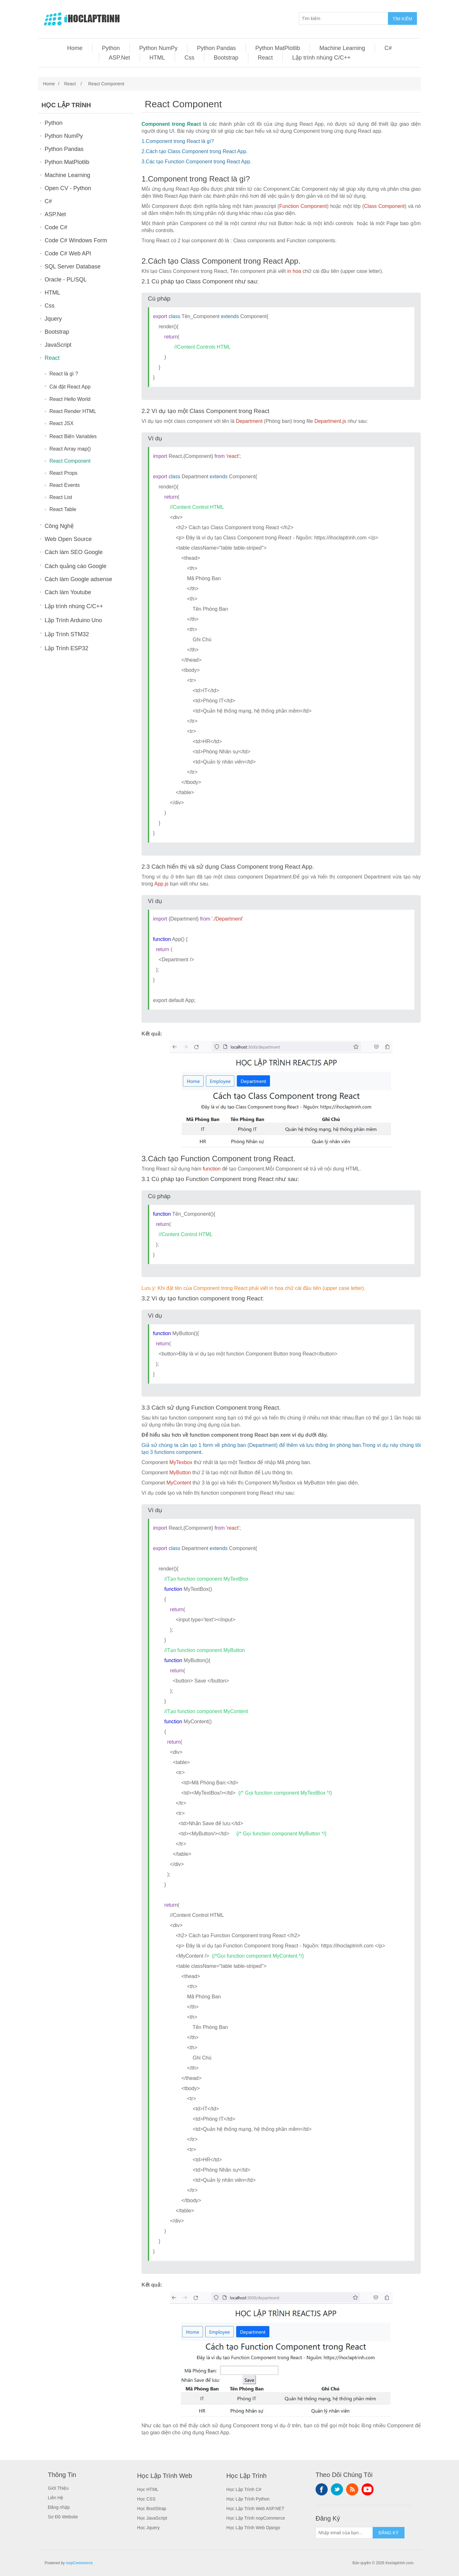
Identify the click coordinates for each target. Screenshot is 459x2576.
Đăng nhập (59, 2507)
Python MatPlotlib (277, 48)
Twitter (337, 2489)
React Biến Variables (73, 436)
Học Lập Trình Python (248, 2498)
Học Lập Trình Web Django (253, 2527)
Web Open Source (68, 539)
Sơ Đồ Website (63, 2516)
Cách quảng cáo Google (75, 566)
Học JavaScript (152, 2518)
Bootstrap (226, 57)
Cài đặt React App (70, 386)
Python (111, 48)
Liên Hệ (55, 2497)
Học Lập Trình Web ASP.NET (255, 2508)
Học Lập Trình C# (243, 2489)
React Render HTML (72, 411)
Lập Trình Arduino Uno (73, 620)
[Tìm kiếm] (343, 18)
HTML (157, 57)
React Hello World (70, 399)
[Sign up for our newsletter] (344, 2532)
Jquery (53, 319)
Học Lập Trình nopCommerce (255, 2518)
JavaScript (58, 345)
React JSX (61, 423)
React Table (62, 509)
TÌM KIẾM (402, 18)
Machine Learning (342, 48)
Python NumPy (158, 48)
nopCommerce (79, 2563)
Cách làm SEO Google (74, 552)
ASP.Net (119, 57)
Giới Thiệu (58, 2488)
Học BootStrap (151, 2508)
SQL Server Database (72, 266)
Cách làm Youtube (68, 592)
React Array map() (70, 449)
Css (189, 57)
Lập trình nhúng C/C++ (321, 57)
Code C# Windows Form (76, 240)
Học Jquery (148, 2527)
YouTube (367, 2489)
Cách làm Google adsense (78, 579)
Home (75, 48)
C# (388, 48)
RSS (352, 2489)
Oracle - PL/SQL (66, 279)
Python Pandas (216, 48)
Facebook (322, 2489)
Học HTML (147, 2489)
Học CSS (146, 2498)
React (265, 57)
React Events (64, 485)
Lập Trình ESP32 (66, 648)
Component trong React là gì (178, 141)
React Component (70, 461)
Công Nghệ (59, 526)
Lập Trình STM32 (67, 634)
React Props (63, 473)
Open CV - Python (68, 188)
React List (60, 497)
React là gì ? (63, 373)
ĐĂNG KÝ (388, 2532)
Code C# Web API (68, 253)
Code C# (56, 227)
